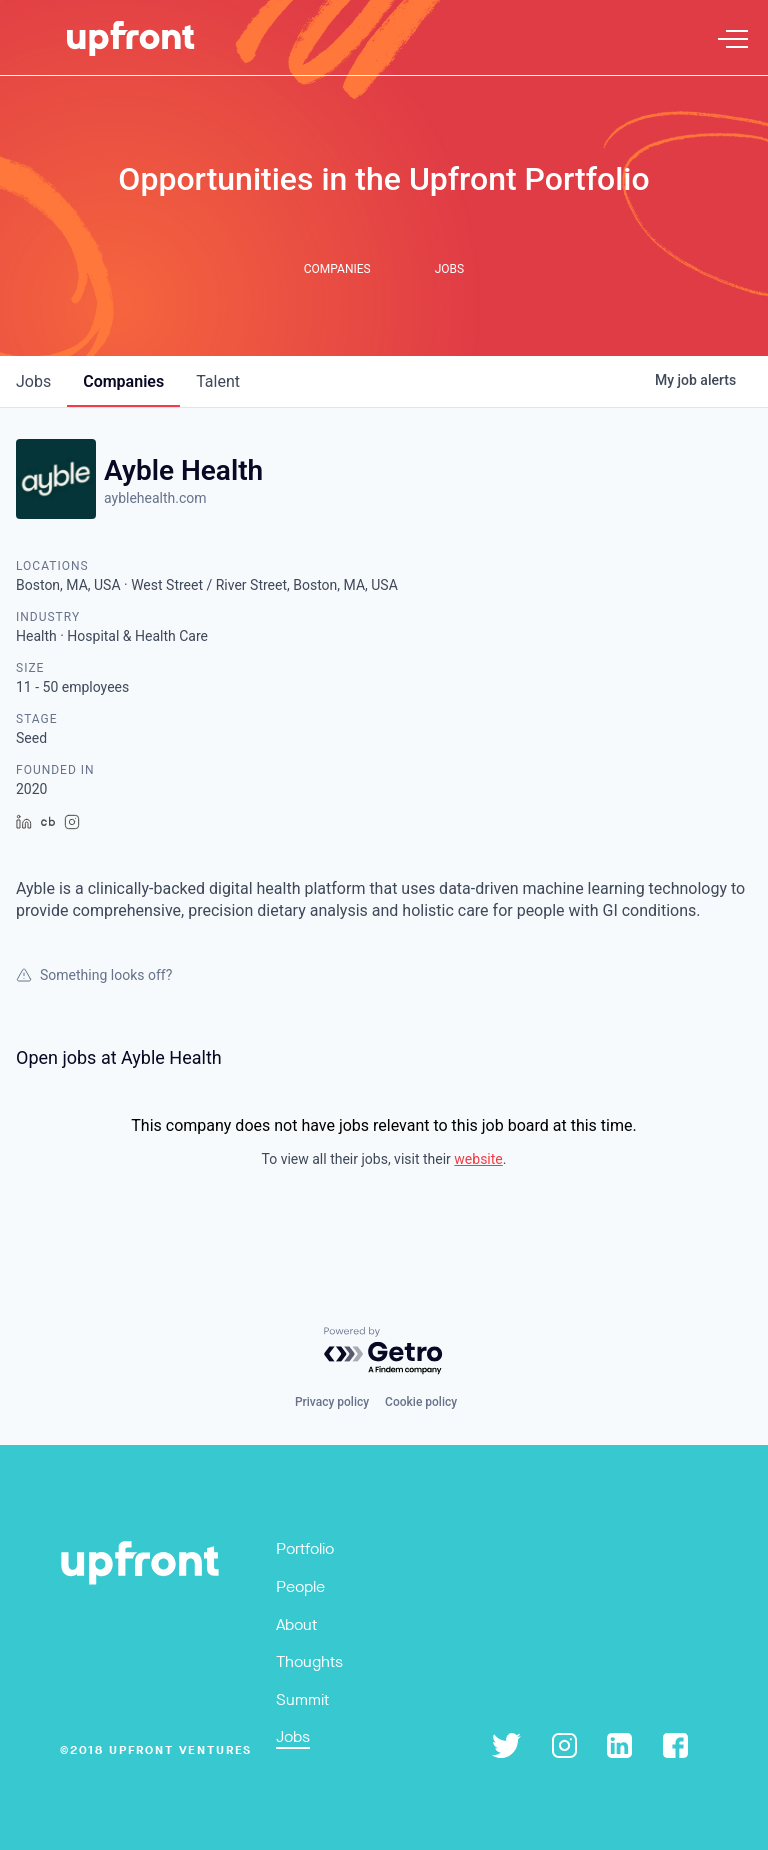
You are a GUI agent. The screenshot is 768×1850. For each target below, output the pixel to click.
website (478, 1159)
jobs (33, 381)
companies (123, 381)
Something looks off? (94, 975)
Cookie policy (421, 1402)
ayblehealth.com (155, 498)
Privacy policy (332, 1402)
